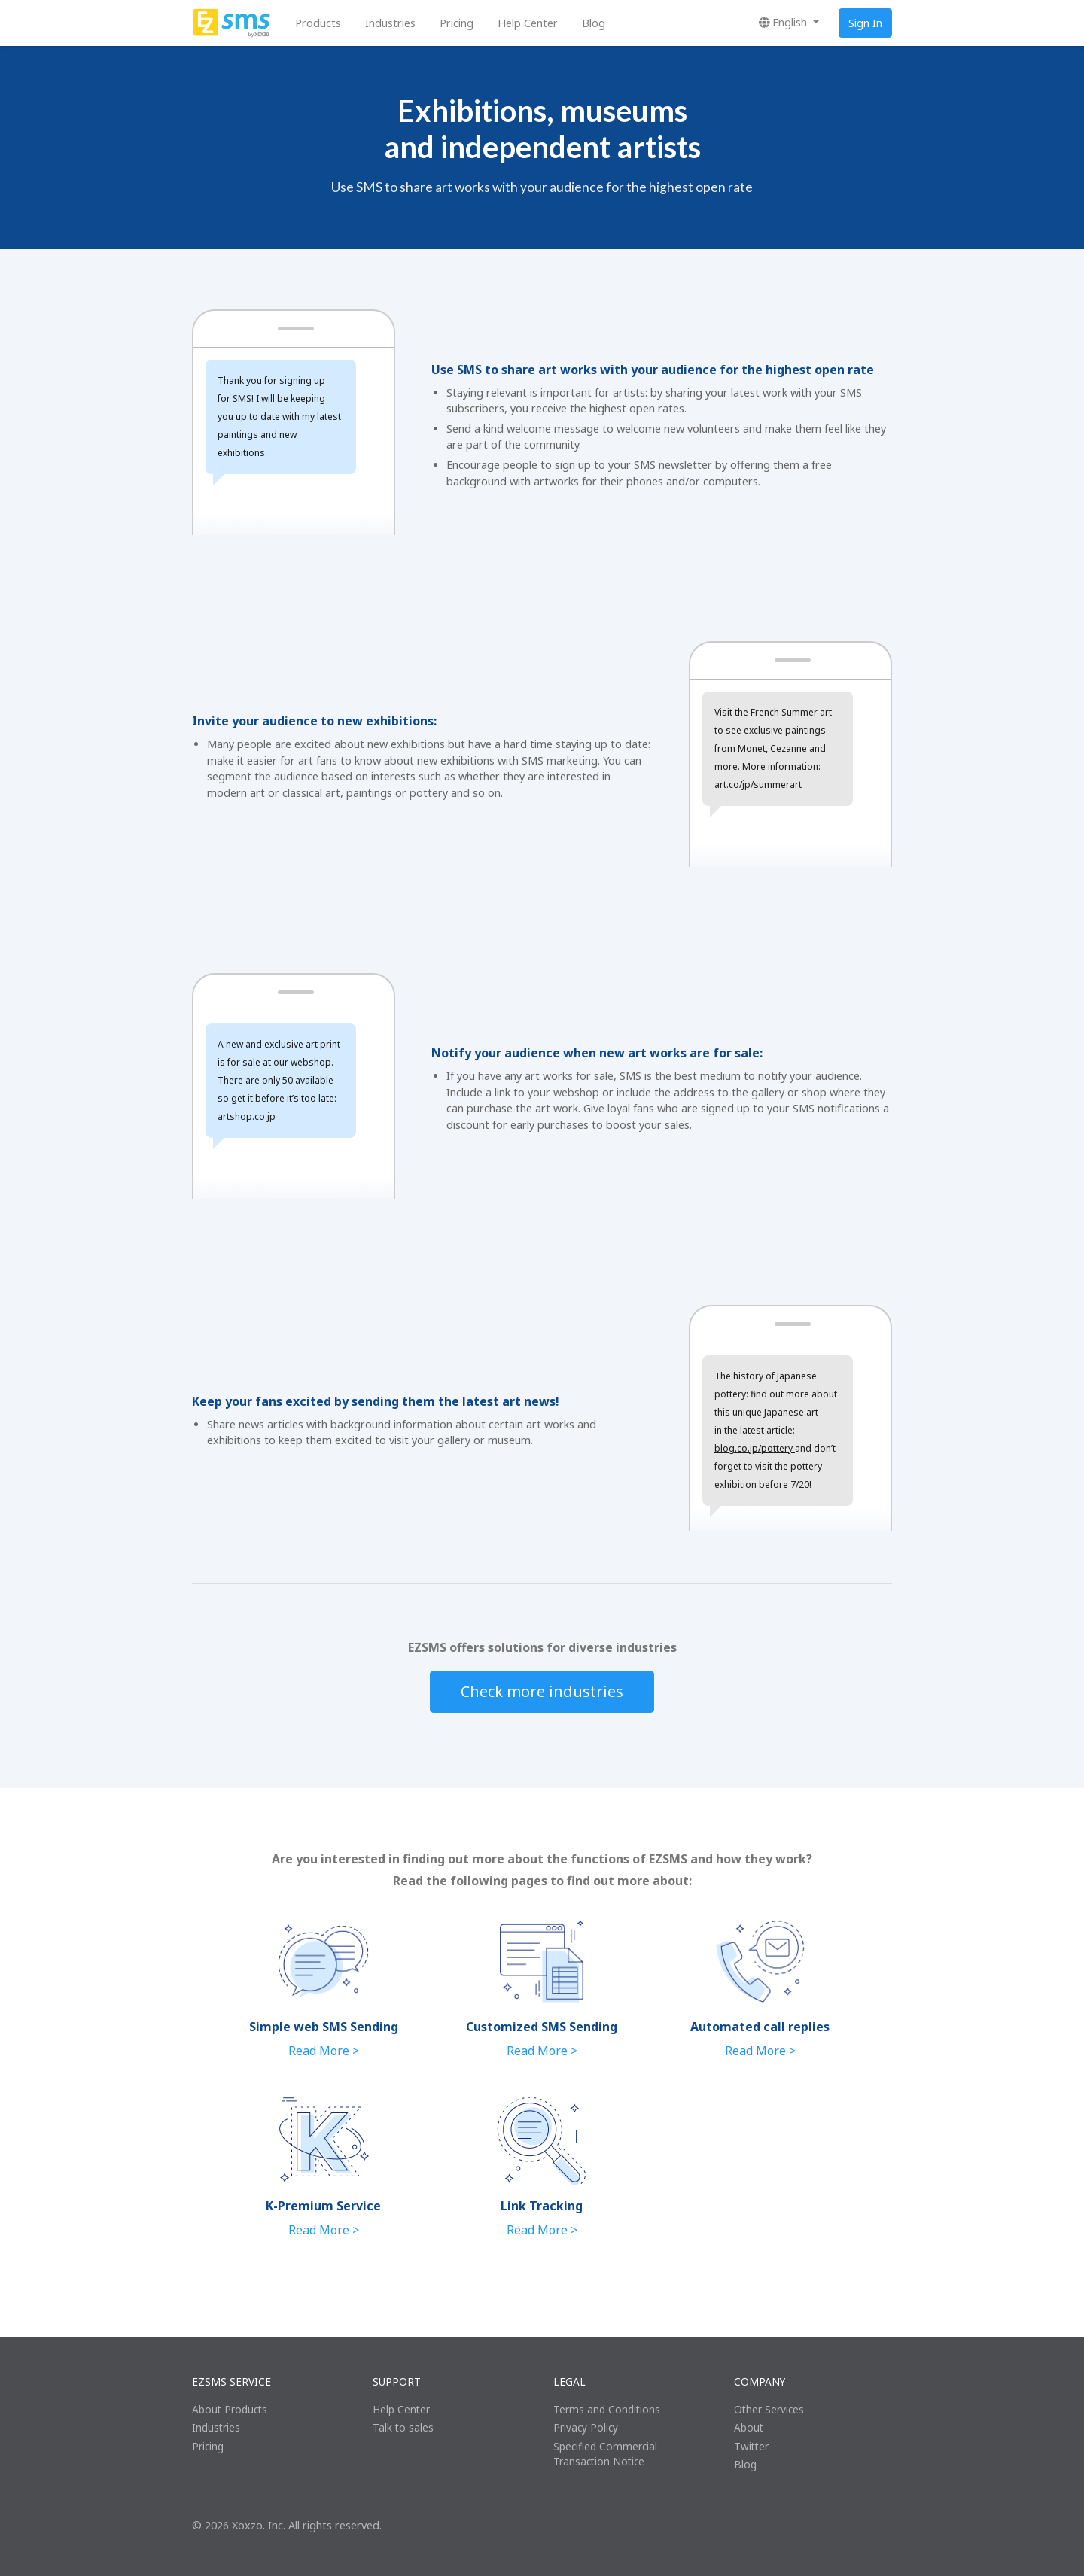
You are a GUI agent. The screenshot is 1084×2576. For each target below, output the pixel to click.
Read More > (323, 2050)
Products (318, 23)
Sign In (865, 23)
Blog (593, 23)
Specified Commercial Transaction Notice (605, 2453)
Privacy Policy (585, 2427)
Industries (390, 23)
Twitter (751, 2446)
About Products (229, 2409)
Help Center (528, 23)
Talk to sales (403, 2427)
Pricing (456, 23)
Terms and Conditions (606, 2409)
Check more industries (542, 1691)
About (748, 2427)
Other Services (769, 2409)
